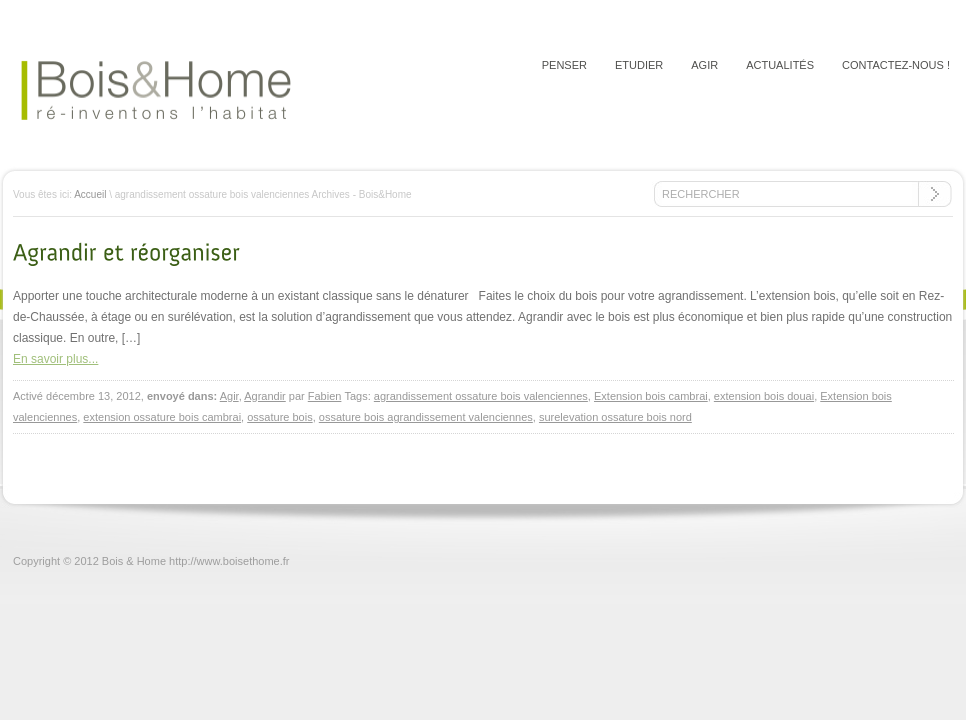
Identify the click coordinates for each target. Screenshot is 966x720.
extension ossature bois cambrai (162, 417)
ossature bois (279, 417)
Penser (564, 65)
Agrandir (265, 396)
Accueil (90, 194)
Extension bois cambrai (651, 396)
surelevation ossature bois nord (615, 417)
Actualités (780, 65)
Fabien (325, 396)
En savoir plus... (55, 359)
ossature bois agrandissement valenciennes (426, 417)
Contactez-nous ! (896, 65)
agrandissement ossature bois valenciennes (481, 396)
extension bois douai (764, 396)
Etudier (639, 65)
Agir (704, 65)
